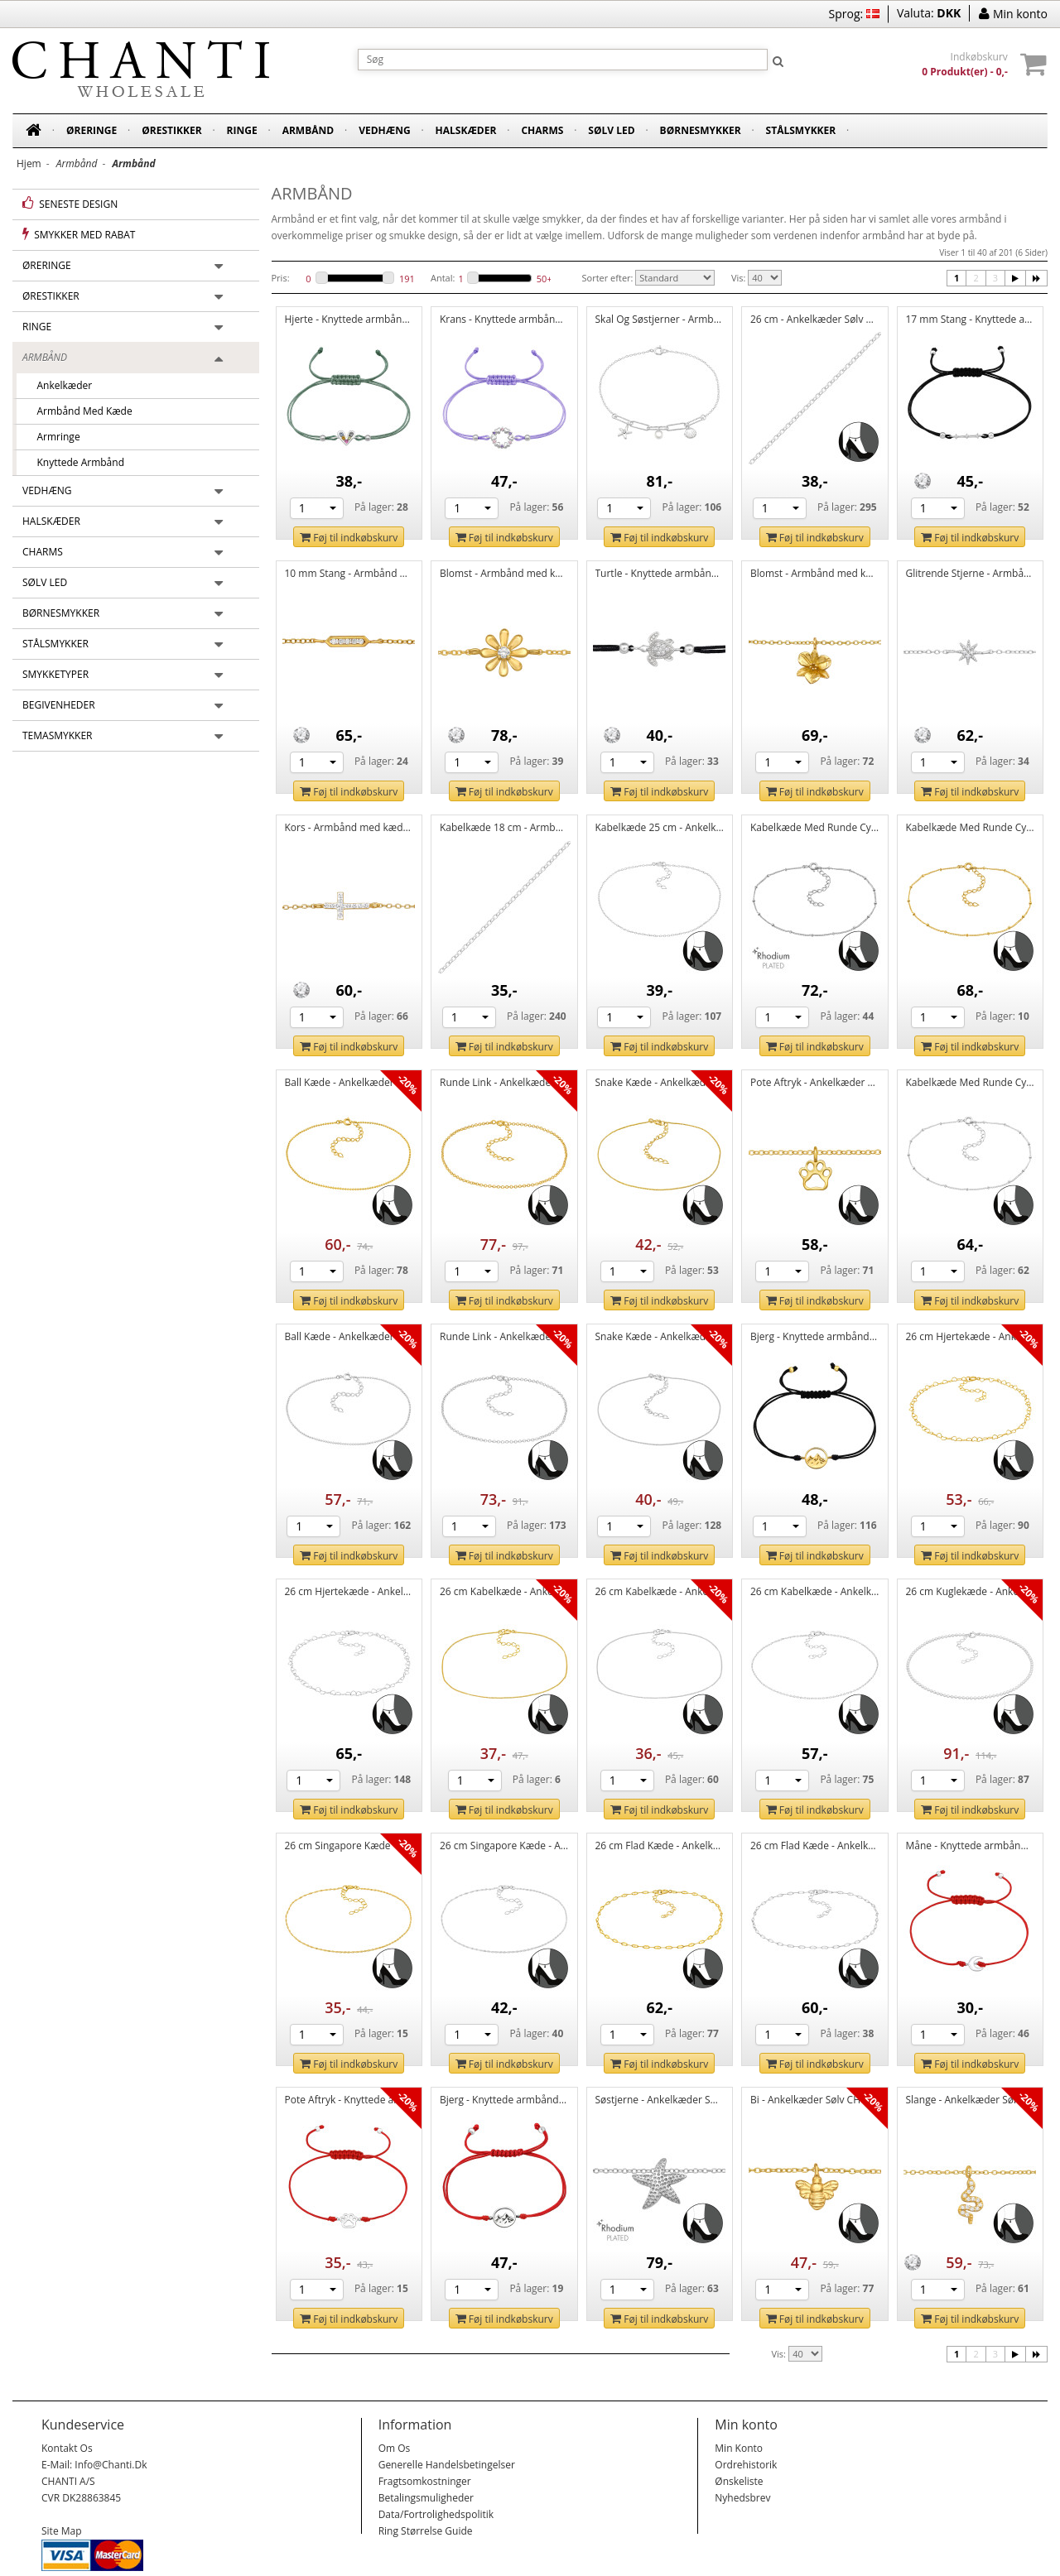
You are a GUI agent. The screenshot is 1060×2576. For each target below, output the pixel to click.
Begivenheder (58, 705)
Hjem (29, 163)
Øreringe (91, 130)
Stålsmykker (801, 130)
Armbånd (308, 130)
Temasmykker (57, 735)
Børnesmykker (700, 130)
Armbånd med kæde (79, 411)
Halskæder (466, 130)
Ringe (242, 130)
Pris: (281, 278)
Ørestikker (171, 130)
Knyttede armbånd (75, 462)
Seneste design (70, 203)
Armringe (53, 437)
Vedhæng (384, 130)
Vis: (738, 278)
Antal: (443, 278)
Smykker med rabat (78, 234)
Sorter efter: (608, 278)
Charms (542, 130)
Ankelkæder (59, 385)
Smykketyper (55, 674)
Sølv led (611, 130)
